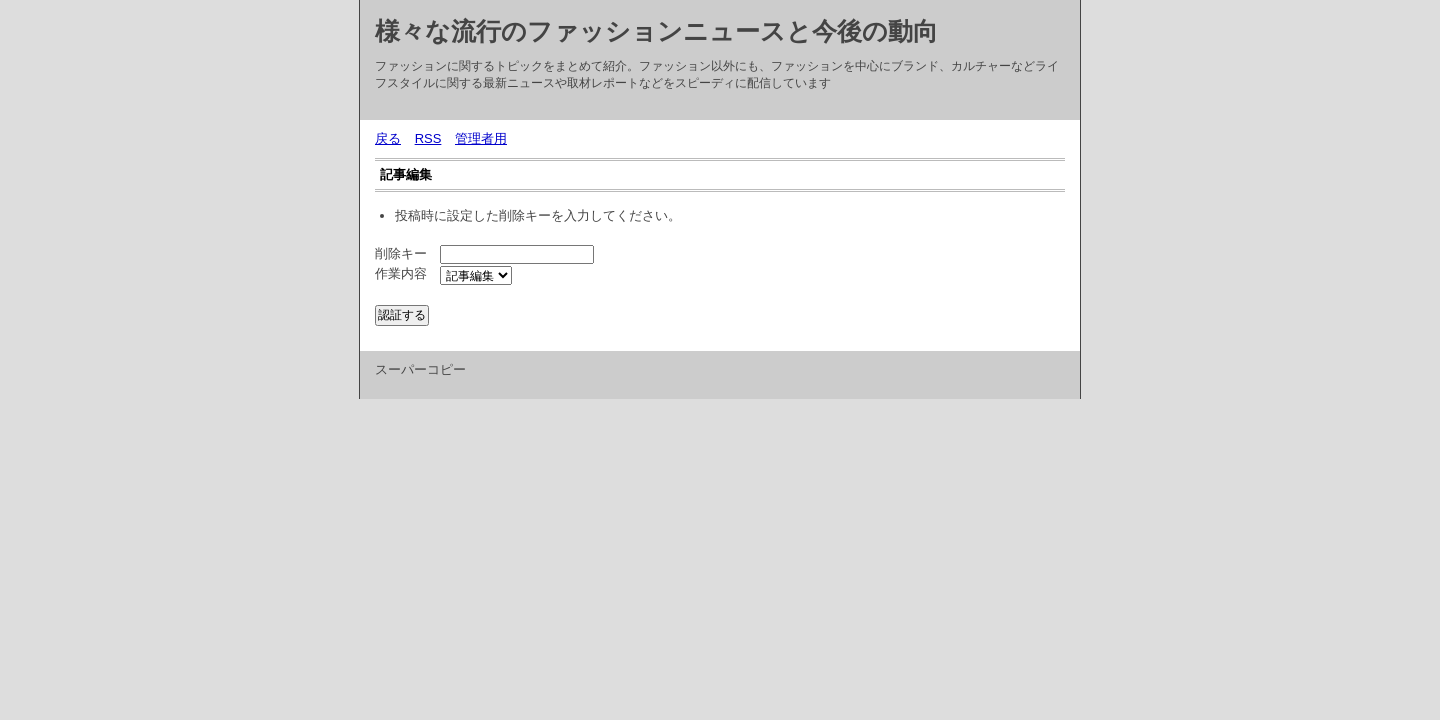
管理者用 (481, 138)
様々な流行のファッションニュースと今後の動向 (656, 31)
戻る (388, 138)
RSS (428, 138)
